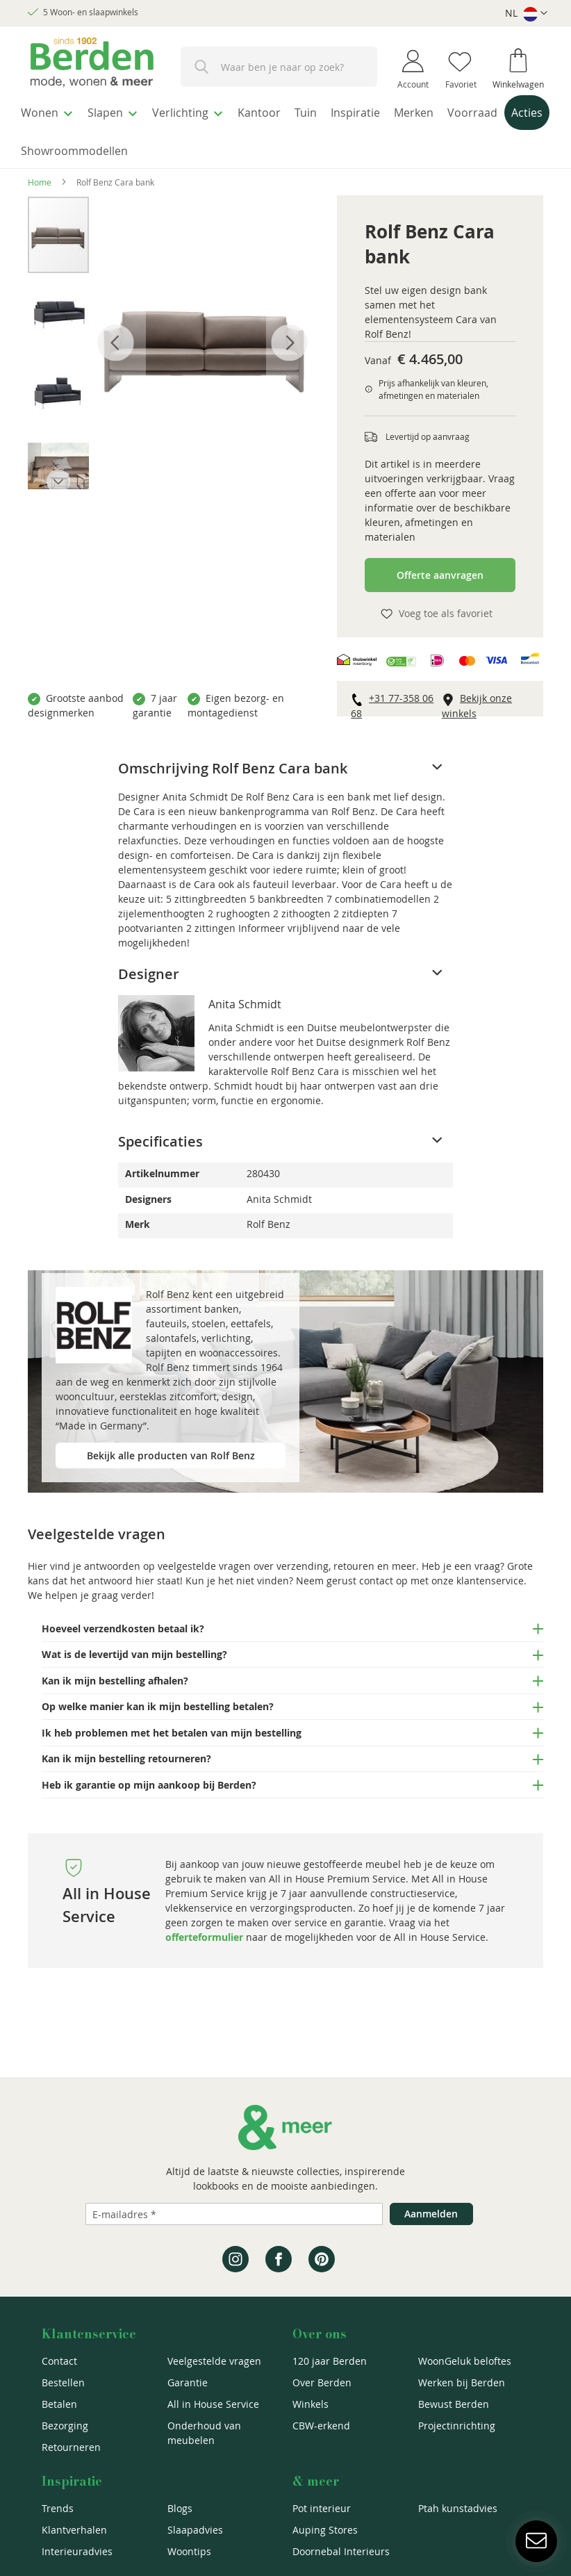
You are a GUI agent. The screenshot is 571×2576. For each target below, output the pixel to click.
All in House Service (213, 2404)
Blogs (179, 2508)
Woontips (189, 2551)
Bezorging (65, 2425)
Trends (58, 2508)
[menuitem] (52, 110)
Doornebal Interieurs (341, 2551)
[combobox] (279, 67)
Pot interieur (321, 2508)
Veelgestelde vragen (214, 2361)
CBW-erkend (321, 2425)
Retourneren (71, 2447)
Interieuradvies (77, 2551)
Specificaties (160, 1133)
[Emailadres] (233, 2214)
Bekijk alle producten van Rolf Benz (171, 1447)
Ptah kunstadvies (457, 2508)
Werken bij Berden (461, 2382)
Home (39, 173)
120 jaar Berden (329, 2361)
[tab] (285, 760)
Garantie (187, 2382)
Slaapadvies (195, 2529)
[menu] (285, 127)
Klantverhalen (74, 2529)
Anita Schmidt (244, 995)
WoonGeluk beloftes (464, 2361)
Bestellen (63, 2382)
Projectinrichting (456, 2425)
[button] (526, 14)
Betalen (59, 2404)
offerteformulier (204, 1928)
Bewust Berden (453, 2404)
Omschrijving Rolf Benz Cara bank (232, 759)
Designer (148, 965)
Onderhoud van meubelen (204, 2433)
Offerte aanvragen (440, 566)
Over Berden (321, 2382)
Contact (59, 2361)
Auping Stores (325, 2529)
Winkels (310, 2404)
